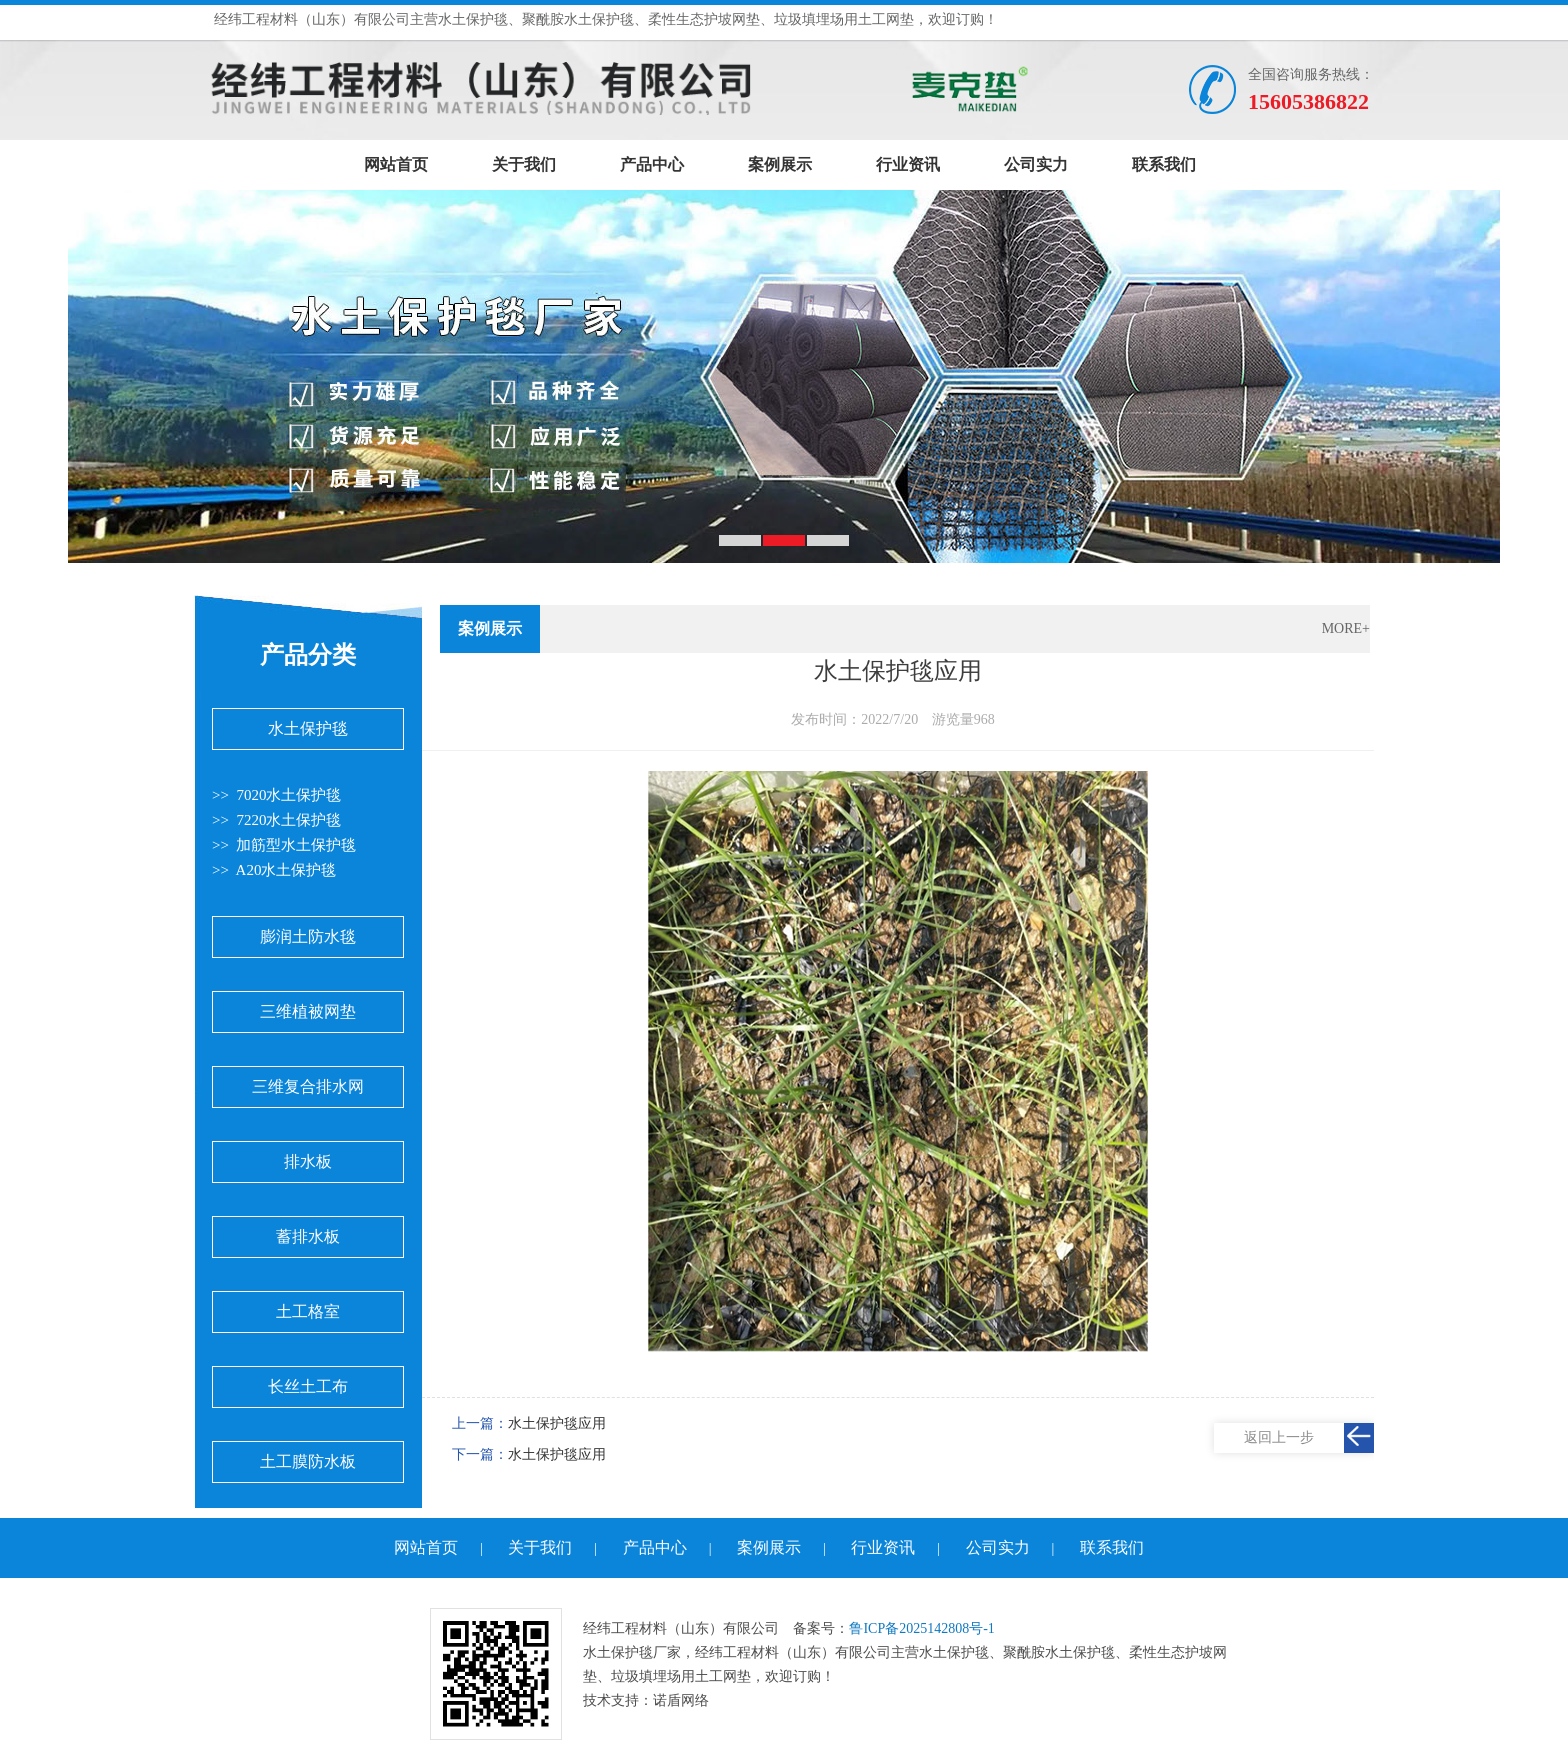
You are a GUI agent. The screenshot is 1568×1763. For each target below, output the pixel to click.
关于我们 (524, 164)
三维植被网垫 (308, 1011)
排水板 (308, 1161)
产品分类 (308, 655)
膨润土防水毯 (308, 936)
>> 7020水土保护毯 (276, 795)
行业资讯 (908, 164)
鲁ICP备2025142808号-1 (921, 1628)
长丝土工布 (308, 1386)
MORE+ (1346, 628)
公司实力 (1036, 164)
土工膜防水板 (308, 1461)
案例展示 (780, 164)
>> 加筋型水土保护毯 (284, 845)
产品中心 (652, 164)
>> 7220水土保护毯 (276, 820)
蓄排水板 (308, 1236)
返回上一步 (1279, 1437)
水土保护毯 (308, 728)
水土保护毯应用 (557, 1423)
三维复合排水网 (308, 1086)
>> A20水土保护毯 (274, 870)
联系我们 (1164, 164)
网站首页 (396, 164)
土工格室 (308, 1311)
